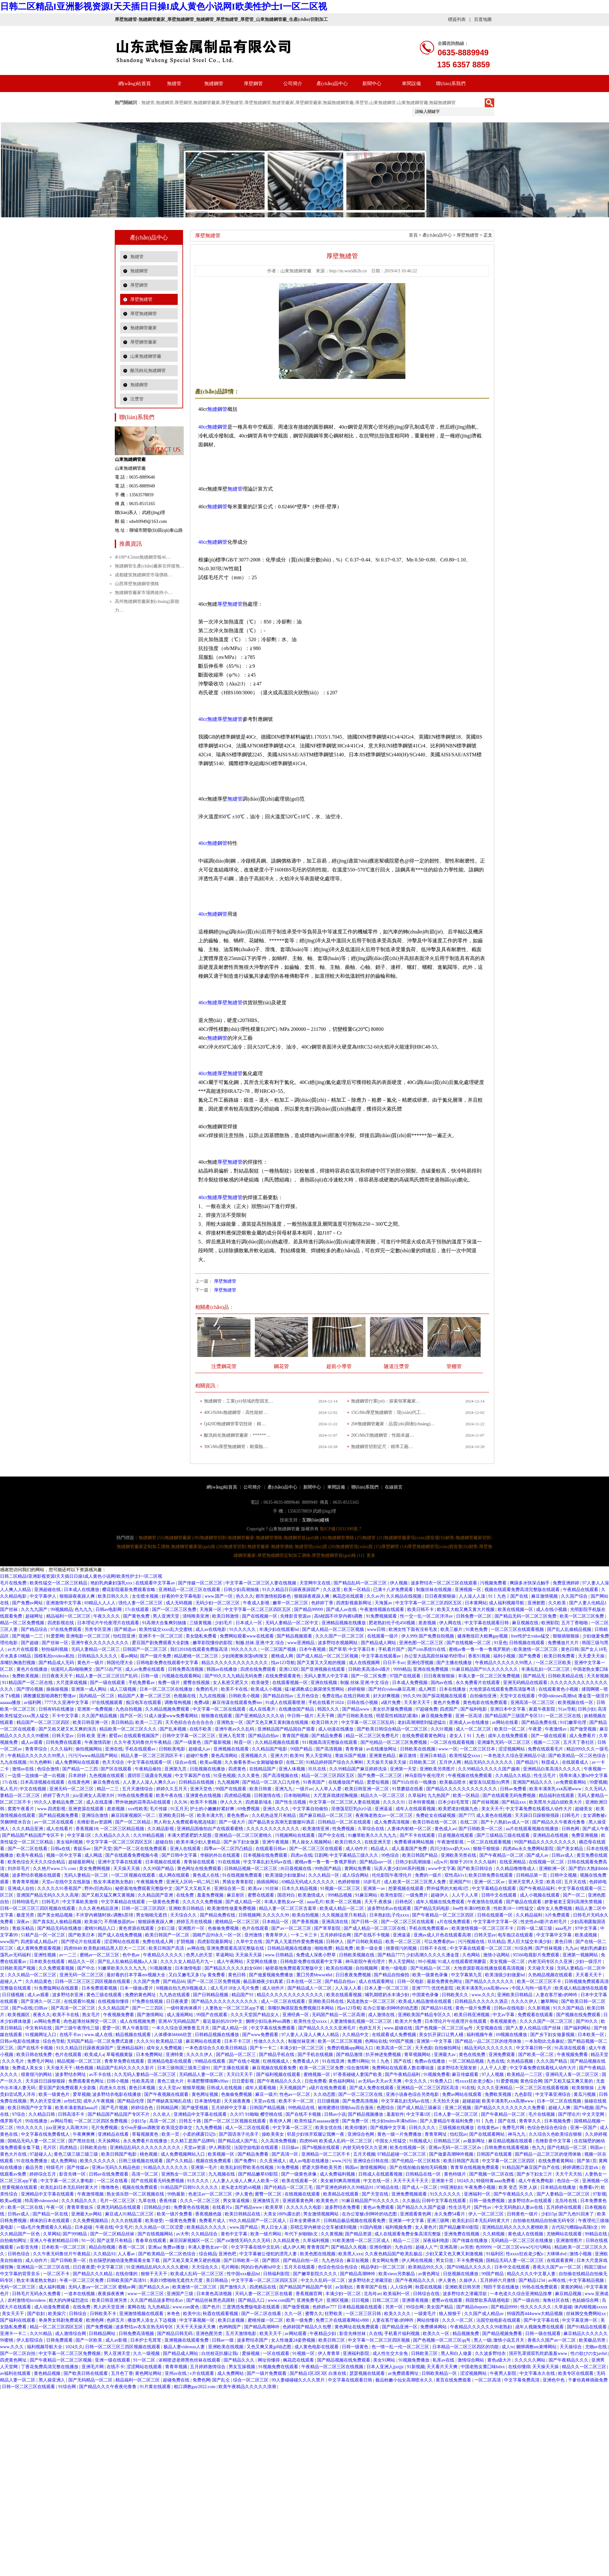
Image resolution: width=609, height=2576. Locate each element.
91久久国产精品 (569, 2008)
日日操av (290, 2147)
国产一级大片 (233, 1822)
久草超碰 (563, 2307)
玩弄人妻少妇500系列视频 (400, 1868)
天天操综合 (571, 2346)
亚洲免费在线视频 (462, 2234)
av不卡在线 (100, 2074)
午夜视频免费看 (119, 2014)
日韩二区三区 (386, 2300)
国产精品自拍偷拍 (392, 1974)
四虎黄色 (237, 1769)
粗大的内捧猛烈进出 (69, 2300)
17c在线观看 (137, 1609)
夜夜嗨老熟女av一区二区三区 (384, 1815)
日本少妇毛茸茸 (454, 1802)
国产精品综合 (35, 1629)
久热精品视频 (520, 2061)
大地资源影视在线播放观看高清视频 (489, 1968)
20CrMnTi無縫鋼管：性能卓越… (382, 1435)
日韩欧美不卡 (104, 2313)
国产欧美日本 (82, 1935)
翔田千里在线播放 (501, 2287)
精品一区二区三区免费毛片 (373, 1735)
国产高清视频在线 (281, 1775)
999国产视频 (402, 2041)
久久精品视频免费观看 (168, 1709)
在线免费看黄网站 (556, 2160)
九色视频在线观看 (107, 1775)
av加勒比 (344, 2287)
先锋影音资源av (296, 1616)
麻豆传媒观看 (466, 2074)
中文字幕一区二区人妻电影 (67, 2180)
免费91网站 (358, 2061)
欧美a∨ (255, 1888)
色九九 (538, 2147)
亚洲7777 (420, 1988)
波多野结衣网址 (71, 2074)
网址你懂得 (269, 2360)
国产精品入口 (252, 2300)
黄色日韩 (570, 1649)
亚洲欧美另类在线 (459, 1855)
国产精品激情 (350, 2054)
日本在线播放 (453, 1689)
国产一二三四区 (148, 2008)
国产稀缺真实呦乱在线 (170, 2101)
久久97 (236, 2114)
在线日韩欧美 (357, 1696)
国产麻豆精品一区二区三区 (326, 1815)
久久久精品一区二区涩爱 (160, 2227)
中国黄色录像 (426, 1994)
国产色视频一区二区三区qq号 (444, 2028)
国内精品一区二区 (97, 1696)
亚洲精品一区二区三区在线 (43, 2267)
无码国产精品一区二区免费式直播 (100, 2041)
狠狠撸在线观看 (217, 1715)
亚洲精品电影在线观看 (170, 2061)
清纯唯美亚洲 (196, 1616)
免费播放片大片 (564, 1642)
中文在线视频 (33, 1788)
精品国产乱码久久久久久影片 (125, 2067)
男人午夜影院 (136, 2028)
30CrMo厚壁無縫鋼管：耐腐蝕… (236, 1446)
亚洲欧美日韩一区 (176, 1815)
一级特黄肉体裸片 (184, 2008)
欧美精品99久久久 (426, 2267)
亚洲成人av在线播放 (469, 1722)
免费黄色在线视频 (192, 2207)
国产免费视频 (100, 2327)
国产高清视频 (329, 1749)
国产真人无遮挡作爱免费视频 (295, 1941)
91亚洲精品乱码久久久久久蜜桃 (158, 2267)
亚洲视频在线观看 (231, 1749)
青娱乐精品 (23, 1928)
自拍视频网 (367, 1968)
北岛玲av (372, 2293)
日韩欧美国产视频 (18, 1968)
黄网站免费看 (358, 1868)
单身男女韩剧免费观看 (61, 2320)
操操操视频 (58, 1689)
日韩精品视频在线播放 (290, 1948)
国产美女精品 (570, 1848)
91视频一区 (304, 2353)
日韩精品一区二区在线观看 (345, 1822)
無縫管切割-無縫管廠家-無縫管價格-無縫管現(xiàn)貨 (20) (280, 1546)
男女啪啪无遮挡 (152, 1915)
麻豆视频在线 (526, 1622)
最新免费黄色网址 (445, 1981)
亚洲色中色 (554, 2380)
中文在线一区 (377, 2180)
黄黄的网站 (572, 2287)
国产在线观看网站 (487, 2134)
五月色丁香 (122, 2373)
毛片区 (50, 2147)
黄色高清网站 (225, 1755)
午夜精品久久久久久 (163, 1955)
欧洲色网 (95, 2320)
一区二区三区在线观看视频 (518, 1629)
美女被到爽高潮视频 (340, 2180)
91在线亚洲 (334, 2061)
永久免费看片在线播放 (146, 2141)
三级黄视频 (201, 1622)
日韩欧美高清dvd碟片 (369, 1669)
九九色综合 (333, 2260)
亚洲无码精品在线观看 (526, 1682)
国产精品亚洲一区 (400, 2327)
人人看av (127, 2253)
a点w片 (441, 1862)
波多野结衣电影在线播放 (117, 2094)
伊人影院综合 (30, 2340)
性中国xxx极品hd (244, 2273)
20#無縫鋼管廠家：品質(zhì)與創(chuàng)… (393, 1423)
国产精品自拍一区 (301, 2260)
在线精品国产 (263, 1769)
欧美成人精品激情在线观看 (581, 1988)
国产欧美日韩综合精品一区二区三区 (393, 1729)
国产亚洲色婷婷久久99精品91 (345, 2187)
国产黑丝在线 (82, 2141)
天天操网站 (109, 2141)
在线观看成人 (576, 1762)
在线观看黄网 (561, 2260)
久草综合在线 (371, 1828)
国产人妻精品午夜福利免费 (447, 2121)
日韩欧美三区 (425, 2353)
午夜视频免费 (150, 1881)
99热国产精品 (328, 1868)
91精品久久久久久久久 (166, 2167)
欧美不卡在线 (235, 1689)
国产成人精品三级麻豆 (420, 2107)
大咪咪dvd (557, 2253)
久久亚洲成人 (273, 2160)
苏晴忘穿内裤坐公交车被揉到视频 (324, 2227)
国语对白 (286, 1895)
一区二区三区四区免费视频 (101, 2121)
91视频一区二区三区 (340, 1888)
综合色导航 (54, 2041)
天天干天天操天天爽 (196, 2327)
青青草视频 (176, 2366)
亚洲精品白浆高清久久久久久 (552, 1769)
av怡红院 (72, 2101)
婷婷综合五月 (43, 2174)
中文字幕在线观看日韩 (487, 1622)
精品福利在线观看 (557, 1795)
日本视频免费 (558, 2121)
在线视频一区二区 (547, 1862)
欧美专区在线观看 (576, 2373)
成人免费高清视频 (392, 1822)
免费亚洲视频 (585, 1835)
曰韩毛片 (571, 1815)
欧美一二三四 (149, 1722)
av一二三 (68, 1955)
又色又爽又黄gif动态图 (269, 2346)
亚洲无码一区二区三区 (72, 1788)
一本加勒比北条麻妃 (545, 2041)
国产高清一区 (285, 2154)
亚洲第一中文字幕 (434, 2041)
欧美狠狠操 (583, 2087)
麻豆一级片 (266, 2094)
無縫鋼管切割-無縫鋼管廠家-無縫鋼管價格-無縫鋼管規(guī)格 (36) (264, 1537)
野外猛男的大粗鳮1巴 (448, 1888)
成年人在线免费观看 (508, 1735)
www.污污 (341, 2160)
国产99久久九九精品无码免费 (234, 1676)
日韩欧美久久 (456, 1994)
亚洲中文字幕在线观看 (120, 1862)
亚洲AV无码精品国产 (179, 2021)
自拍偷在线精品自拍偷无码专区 (544, 2220)
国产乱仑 (221, 2380)
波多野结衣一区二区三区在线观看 (444, 1583)
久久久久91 (394, 1802)
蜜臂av (115, 1735)
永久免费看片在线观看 (478, 1682)
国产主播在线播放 (454, 1662)
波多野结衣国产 (253, 2340)
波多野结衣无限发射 (457, 2067)
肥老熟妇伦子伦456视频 (392, 1622)
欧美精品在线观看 (341, 2194)
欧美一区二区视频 (344, 1901)
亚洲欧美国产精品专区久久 (425, 2014)
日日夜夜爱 (177, 2001)
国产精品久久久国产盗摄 (422, 2207)
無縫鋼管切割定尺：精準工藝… (382, 1446)
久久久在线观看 (127, 2220)
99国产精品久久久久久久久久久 (545, 1842)
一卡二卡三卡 (304, 1935)
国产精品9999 (505, 2307)
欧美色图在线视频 (318, 2253)
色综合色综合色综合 (547, 2127)
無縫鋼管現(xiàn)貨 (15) (358, 1546)
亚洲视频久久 (254, 1755)
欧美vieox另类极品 (397, 2273)
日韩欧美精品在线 (566, 1676)
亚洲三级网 (438, 2220)
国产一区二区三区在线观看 (316, 1848)
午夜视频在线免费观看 (470, 1775)
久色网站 (471, 1955)
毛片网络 (230, 2267)
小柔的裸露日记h (199, 2134)
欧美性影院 (392, 1895)
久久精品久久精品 (513, 1775)
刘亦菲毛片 (19, 1868)
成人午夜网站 (230, 1961)
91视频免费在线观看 (278, 2366)
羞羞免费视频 (211, 1895)
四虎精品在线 (263, 2287)
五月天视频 (364, 2154)
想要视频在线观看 (406, 1888)
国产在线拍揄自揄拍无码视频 (419, 2167)
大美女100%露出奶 (282, 2214)
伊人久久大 (231, 1802)
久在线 (375, 2333)
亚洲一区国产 (584, 2127)
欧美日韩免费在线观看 (491, 1875)
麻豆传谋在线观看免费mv (237, 1702)
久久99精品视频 (149, 1835)
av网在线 (196, 1948)
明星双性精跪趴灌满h (397, 1715)
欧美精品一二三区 (525, 2074)
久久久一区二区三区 (200, 2200)
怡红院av (458, 2134)
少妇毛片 (224, 1622)
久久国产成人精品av (484, 2313)
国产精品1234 (532, 2280)
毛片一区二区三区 (118, 2200)
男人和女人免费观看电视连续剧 (185, 1822)
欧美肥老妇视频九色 (458, 1808)
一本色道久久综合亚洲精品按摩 (521, 2293)
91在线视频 (229, 1862)
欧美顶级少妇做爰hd (285, 1875)
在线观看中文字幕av (155, 1583)
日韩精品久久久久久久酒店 (482, 2001)
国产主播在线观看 (231, 2067)
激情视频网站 (374, 2167)
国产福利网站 (578, 2028)
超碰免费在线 (177, 2380)
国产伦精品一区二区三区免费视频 (394, 1742)
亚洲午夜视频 (276, 1842)
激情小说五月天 (509, 2340)
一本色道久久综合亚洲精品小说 (515, 1755)
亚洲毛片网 (93, 2366)
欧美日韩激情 (226, 1616)
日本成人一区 (249, 1622)
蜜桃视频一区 (317, 2074)
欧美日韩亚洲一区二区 (367, 1788)
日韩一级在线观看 (543, 2333)
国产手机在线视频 (316, 2054)
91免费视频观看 (382, 1616)
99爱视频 (598, 1782)
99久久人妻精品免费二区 (59, 1802)
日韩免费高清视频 (186, 1669)
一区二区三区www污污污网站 (522, 2247)
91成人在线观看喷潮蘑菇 (463, 1961)
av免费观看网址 (404, 2373)
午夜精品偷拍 (149, 1769)
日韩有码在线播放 (57, 1709)
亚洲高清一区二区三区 (533, 1702)
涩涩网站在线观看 (122, 1941)
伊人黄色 (244, 2194)
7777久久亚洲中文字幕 (67, 1702)
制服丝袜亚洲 (302, 2041)
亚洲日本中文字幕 (508, 1709)
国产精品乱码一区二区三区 (361, 1583)
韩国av (597, 2147)
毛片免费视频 (105, 2127)
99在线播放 (37, 2121)
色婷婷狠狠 (349, 1881)
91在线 (468, 2087)
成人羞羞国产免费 (409, 1848)
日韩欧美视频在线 (357, 1955)
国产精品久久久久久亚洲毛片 (327, 2028)
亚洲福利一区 (478, 2194)
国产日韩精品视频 (211, 1994)
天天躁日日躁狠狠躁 (45, 2081)
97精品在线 (388, 2187)
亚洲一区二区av (490, 1881)
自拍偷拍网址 (448, 2048)
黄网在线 (136, 2307)
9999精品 (402, 1669)
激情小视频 (581, 2253)
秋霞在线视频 (429, 2287)
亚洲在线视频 (324, 1682)
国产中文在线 (332, 1835)
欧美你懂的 (356, 2127)
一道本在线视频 (80, 2293)
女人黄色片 (426, 2227)
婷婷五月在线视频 (194, 1921)
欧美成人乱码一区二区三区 (346, 2141)
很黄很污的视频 (402, 1948)
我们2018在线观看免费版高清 (199, 1649)
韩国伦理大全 (120, 1662)
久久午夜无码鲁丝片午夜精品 (143, 1742)
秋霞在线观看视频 (221, 2313)
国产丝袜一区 (56, 1642)
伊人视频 (399, 1583)
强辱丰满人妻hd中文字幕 (583, 1775)
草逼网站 (224, 1955)
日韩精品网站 (103, 2333)
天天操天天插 (127, 1868)
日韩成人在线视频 (224, 2087)
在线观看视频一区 (290, 1682)
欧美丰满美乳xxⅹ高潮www (555, 1788)
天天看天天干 (589, 1974)
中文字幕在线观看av (381, 1656)
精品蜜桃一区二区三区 (196, 1656)
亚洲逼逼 (384, 1808)
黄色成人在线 (206, 1875)
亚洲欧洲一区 (553, 1868)
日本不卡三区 (238, 2041)
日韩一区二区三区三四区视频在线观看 (38, 1908)
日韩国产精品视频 (267, 2107)
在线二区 (295, 1762)
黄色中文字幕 (235, 2234)
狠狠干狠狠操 (487, 1848)
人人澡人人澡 (473, 1596)
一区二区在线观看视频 (453, 1742)
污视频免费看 (494, 1583)
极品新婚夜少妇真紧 (263, 1981)
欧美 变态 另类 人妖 (518, 2187)
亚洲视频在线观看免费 (187, 2340)
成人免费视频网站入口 (183, 2154)
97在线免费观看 (67, 1629)
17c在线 (10, 1782)
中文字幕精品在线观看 (494, 1888)
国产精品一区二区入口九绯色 (271, 1782)
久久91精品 (41, 2333)
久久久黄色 (249, 1775)
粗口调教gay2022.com (195, 2386)
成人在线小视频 (552, 1609)
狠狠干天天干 (155, 2273)
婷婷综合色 (142, 2107)
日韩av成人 (563, 1855)
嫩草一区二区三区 (291, 1603)
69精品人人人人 (100, 1603)
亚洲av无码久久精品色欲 (116, 2167)
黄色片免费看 (447, 1702)
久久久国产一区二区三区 (340, 1636)
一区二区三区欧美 (554, 1662)
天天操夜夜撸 (238, 2101)
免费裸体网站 (434, 2327)
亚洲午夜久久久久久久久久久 (100, 1642)
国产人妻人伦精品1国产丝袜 (534, 2028)
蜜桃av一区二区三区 (100, 1955)
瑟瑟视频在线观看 (367, 2373)
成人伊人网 (294, 2247)
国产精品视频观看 (295, 1636)
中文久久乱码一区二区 (323, 2280)
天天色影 (424, 2048)
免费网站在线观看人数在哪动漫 (403, 2067)
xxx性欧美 (138, 1808)
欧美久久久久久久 (98, 2160)
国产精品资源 (359, 2234)
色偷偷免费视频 (224, 1928)
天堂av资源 (195, 2147)
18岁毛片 (372, 1881)
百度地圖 (483, 19)
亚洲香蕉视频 (416, 2300)
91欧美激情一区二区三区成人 (361, 2240)
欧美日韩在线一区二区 (435, 1822)
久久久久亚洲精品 (495, 2087)
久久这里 (332, 1589)
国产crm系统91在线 (427, 1649)
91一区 (88, 2240)
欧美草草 (274, 2207)
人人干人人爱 (494, 2067)
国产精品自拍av (279, 1696)
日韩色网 (571, 1828)
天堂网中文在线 (315, 1583)
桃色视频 (85, 2067)
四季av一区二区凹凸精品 (229, 1848)
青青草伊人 (277, 1935)
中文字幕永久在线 (538, 2373)
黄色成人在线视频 (526, 2234)
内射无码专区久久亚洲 (551, 1961)
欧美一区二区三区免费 (582, 1616)
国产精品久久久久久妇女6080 (234, 1968)
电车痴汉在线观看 (516, 1935)
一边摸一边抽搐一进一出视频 (37, 1775)
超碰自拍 (164, 1842)
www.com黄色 (186, 2307)
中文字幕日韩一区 (534, 2048)
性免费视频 (344, 1828)
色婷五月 (116, 2320)
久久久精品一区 (324, 1875)
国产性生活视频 (291, 1802)
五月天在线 (575, 1881)
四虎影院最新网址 (215, 1941)
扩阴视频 (185, 1941)
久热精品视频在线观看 (551, 1974)
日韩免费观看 (60, 2340)
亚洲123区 (289, 1669)
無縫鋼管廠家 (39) (182, 1537)
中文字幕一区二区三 (293, 2127)
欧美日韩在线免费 (34, 2054)
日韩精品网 (168, 2107)
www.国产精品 (244, 2227)
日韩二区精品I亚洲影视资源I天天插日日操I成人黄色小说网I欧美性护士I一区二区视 (163, 6)
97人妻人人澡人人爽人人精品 (310, 2034)
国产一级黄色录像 (299, 2174)
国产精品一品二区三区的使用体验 (489, 2041)
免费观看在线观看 (536, 2014)
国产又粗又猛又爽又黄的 (569, 2081)
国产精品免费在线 (539, 1722)
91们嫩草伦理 (573, 1722)
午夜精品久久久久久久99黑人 (504, 1662)
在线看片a (222, 2207)
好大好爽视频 (387, 1696)
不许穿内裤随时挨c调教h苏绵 (105, 1915)
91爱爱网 (55, 1636)
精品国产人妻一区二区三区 (145, 1696)
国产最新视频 (218, 1742)
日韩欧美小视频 (245, 1696)
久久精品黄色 (39, 1981)
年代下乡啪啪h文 (302, 2234)
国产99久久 (587, 2021)
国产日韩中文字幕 (180, 1855)
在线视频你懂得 (114, 2001)
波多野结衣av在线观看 (389, 1908)
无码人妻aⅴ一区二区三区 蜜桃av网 (102, 2287)
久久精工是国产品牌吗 (193, 2141)
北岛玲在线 (566, 2200)
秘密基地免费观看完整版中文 (144, 1888)
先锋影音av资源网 (95, 1822)
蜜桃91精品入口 (100, 1928)
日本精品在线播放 (558, 2187)
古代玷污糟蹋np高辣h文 (575, 2227)
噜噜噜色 (110, 2187)
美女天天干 (492, 1808)
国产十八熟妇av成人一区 (505, 1822)
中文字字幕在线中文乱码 (256, 2247)
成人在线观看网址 (377, 1981)
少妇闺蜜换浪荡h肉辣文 (245, 1656)
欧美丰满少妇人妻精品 (199, 1842)
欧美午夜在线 (170, 1795)
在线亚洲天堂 (378, 1842)
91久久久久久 (243, 1629)
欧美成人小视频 (267, 1689)
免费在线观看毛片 (546, 1749)
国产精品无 (534, 1676)
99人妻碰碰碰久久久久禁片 (299, 2380)
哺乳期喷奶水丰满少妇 (387, 1994)
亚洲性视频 (45, 1955)
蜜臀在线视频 (197, 1682)
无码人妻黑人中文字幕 (326, 1676)
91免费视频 (288, 2167)
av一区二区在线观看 (54, 1822)
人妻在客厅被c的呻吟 (557, 1994)
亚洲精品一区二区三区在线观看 (190, 1589)
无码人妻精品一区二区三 (96, 1649)
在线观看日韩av (271, 1848)
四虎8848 (73, 1948)
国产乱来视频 (174, 1729)
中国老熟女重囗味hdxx (483, 2366)
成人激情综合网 (71, 2333)
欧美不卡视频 (204, 1802)
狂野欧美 (334, 2313)
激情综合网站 (471, 2360)
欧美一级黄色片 (55, 2094)
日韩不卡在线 (434, 1948)
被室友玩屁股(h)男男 (490, 1782)
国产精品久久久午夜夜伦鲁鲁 (108, 2386)
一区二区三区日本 (478, 1749)
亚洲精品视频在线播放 (344, 1622)
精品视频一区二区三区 (79, 2061)
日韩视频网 (249, 1915)
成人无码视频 (180, 1603)
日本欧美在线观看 (47, 1961)
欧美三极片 (452, 1629)
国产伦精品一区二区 (431, 1968)
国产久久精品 (180, 2160)
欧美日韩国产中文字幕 (30, 2107)
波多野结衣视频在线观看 (37, 1875)
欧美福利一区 (397, 2293)
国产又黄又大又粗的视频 (322, 1662)
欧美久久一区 (437, 2333)
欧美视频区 (19, 2014)
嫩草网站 (550, 2001)
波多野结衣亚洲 (68, 1994)
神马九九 (517, 2134)
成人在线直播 (100, 1802)
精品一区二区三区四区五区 (328, 1775)
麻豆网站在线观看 (204, 2041)
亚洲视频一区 (469, 1589)
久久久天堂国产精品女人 (255, 2014)
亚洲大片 (279, 1755)
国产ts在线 (22, 2008)
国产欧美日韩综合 (475, 1868)
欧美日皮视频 (232, 2320)
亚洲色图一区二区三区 (422, 1642)
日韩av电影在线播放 (20, 2041)
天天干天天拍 (569, 2174)
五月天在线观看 (300, 2267)
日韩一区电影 (411, 1981)
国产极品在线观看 (524, 1901)
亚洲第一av (374, 1888)
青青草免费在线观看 (124, 2061)
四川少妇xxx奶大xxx (450, 1848)
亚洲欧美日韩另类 (463, 2287)
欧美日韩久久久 (114, 1596)
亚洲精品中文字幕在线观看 (201, 2114)
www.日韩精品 (279, 1955)
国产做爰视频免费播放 (271, 1974)
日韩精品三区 (447, 2141)
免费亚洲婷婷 (567, 1583)
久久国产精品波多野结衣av (157, 2300)
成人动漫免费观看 (52, 2307)
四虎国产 (449, 1709)
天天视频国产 (293, 2087)
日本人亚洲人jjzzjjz (385, 2366)
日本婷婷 (77, 1775)
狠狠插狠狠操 (567, 1636)
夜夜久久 (42, 2014)
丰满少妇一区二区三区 (302, 2048)
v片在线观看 (202, 2373)
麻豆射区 (236, 1895)
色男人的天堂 (200, 1955)
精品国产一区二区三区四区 (43, 1722)
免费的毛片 (207, 1689)
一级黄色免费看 (164, 1901)
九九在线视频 (213, 1696)
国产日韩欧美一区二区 (481, 1828)
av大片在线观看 (24, 1649)
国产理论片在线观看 (81, 1941)
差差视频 (427, 1622)
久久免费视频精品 (91, 2220)
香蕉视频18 (87, 1828)
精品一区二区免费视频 (23, 1622)
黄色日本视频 (143, 2087)
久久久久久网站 (530, 2360)
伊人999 (409, 1636)
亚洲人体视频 (292, 1769)
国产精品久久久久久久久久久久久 (225, 2001)
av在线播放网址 (382, 1749)
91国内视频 (371, 2227)
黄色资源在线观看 (137, 1928)
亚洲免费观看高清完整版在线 (235, 1948)
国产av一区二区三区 (291, 1928)
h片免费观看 (558, 1915)
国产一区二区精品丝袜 (113, 2234)
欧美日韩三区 (332, 2340)
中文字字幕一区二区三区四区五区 (429, 1603)
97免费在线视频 (148, 2001)
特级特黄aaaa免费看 (496, 2180)
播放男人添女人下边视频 (152, 2320)
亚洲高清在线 (335, 1921)
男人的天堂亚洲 (46, 2101)
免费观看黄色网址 (86, 2081)
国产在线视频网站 (156, 2234)
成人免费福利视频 (338, 2174)
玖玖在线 (317, 1769)
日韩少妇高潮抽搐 (242, 1589)
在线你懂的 (127, 2273)
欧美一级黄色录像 (430, 1974)
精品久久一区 (82, 1961)
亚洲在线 (114, 1749)
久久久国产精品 (552, 2061)
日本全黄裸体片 (305, 2220)
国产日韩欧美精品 (365, 1941)
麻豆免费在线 (107, 1782)
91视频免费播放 (414, 2360)
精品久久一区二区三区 (383, 1795)
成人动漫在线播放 (336, 1729)
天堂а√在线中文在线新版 (66, 1881)
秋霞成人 (550, 1762)
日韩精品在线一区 (423, 2174)
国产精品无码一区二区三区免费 (526, 1616)
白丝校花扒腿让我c (220, 2353)
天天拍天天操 (446, 2101)
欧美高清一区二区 (394, 2048)
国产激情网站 (151, 2014)
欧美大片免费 (409, 2021)
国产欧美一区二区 (536, 2054)
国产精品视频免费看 (59, 1815)
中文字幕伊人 (44, 1596)
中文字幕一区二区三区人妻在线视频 (261, 1583)
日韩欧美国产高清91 (127, 2280)
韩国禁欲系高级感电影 (488, 2300)
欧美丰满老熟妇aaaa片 (77, 2107)
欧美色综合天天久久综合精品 (37, 1862)
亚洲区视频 (338, 2300)
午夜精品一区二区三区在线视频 (333, 2366)
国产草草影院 (328, 1928)
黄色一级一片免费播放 (400, 2134)
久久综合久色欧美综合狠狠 (556, 2134)
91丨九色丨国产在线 (508, 1596)
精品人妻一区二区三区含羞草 (288, 1908)
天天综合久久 (184, 1915)
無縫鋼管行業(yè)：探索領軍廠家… (385, 1401)
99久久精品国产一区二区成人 (258, 2220)
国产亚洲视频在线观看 (323, 1669)
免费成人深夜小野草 (316, 1955)
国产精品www (356, 1709)
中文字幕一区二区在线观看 (220, 1709)
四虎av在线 (301, 1855)
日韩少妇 (586, 1709)
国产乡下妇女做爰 (242, 1842)
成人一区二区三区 (474, 1729)
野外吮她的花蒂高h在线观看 (143, 1802)
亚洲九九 (284, 1788)
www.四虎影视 (51, 1808)
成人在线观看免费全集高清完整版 (408, 2234)
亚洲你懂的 (381, 2247)
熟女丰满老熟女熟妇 (113, 1881)
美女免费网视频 (95, 1868)
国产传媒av (78, 2167)
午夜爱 (535, 1729)
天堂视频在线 (490, 2028)
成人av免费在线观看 (145, 1669)
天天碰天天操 (541, 1968)
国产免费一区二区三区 (380, 1775)
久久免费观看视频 (57, 1968)
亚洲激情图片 (570, 2240)
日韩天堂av (63, 1735)
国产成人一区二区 (420, 2187)
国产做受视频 (584, 1729)
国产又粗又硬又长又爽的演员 (68, 1729)
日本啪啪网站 (297, 1795)
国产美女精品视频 (55, 1915)
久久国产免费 (147, 1981)
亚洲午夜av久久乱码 (235, 1729)
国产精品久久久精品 (93, 2273)
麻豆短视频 (358, 2260)
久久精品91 (104, 2253)
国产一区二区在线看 (28, 1848)
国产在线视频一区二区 (469, 1642)
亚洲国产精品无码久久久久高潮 (48, 1895)
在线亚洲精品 (513, 1862)
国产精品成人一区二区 (310, 1988)
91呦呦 (251, 2114)
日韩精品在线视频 (197, 1782)
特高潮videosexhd (42, 2200)
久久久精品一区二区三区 (33, 1974)
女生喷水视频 (146, 1596)
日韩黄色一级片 (523, 2214)
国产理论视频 (30, 1689)
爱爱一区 (111, 2028)
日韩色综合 (19, 2253)
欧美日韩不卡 (421, 1609)
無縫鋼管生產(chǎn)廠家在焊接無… (149, 566)
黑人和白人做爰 (457, 2353)
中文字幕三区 (111, 2267)
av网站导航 (61, 2121)
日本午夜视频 (313, 1649)
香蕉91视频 (479, 1656)
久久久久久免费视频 (203, 1901)
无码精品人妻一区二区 (202, 2074)
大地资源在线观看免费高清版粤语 (503, 1689)
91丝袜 (272, 1888)
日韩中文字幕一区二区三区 (189, 1735)
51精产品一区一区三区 (43, 1935)
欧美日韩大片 (325, 1722)
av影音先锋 (28, 2247)
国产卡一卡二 (264, 2048)
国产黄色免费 (137, 1616)
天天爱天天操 (592, 1656)
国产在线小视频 (245, 2061)
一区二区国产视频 (279, 1649)
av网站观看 (296, 2333)
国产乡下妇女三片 (535, 2174)
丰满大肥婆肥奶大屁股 (190, 1835)
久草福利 (417, 1795)
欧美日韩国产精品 (420, 1855)
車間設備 (411, 83)
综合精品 (208, 2253)
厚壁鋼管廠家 (143, 342)
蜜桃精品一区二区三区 (238, 1921)
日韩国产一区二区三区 (145, 1649)
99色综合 (390, 1855)
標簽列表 (457, 19)
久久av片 (375, 1596)
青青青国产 (318, 2247)
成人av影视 (116, 2340)
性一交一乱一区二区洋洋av (427, 1616)
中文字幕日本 (362, 1649)
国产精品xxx (514, 1802)
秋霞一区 (243, 1742)
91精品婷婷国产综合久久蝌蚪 (335, 1762)
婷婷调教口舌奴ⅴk (581, 2167)
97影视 (599, 2194)
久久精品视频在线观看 (277, 1742)
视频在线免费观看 (214, 2160)
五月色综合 (308, 1696)
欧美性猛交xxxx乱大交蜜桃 (166, 1629)
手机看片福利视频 (402, 2333)
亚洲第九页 (176, 1769)
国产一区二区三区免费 (175, 1609)
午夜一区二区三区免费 (82, 2280)
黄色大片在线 (14, 2154)
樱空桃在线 (272, 2114)
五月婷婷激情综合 (208, 2366)
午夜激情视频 (91, 2194)
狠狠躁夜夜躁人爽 (77, 1596)
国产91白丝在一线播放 (415, 1782)
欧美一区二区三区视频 (340, 2041)
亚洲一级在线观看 (113, 2360)
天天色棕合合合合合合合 (190, 1722)
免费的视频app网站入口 (350, 2048)
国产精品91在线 (437, 2008)
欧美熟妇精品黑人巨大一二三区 (115, 1948)
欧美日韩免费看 (560, 1656)
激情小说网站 (497, 1955)
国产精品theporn (472, 2307)
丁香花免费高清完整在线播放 (50, 2366)
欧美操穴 (93, 1921)
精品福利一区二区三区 (69, 1616)
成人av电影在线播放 (309, 2160)
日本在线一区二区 (304, 1981)
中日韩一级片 (301, 1715)
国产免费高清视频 (360, 2101)
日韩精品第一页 (532, 1875)
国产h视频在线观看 (321, 2147)
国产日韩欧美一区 (69, 2260)
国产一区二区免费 (369, 1676)
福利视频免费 (399, 2227)
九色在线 (495, 2061)
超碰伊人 (440, 1895)
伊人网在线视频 (418, 2260)
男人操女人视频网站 (312, 1842)
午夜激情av (556, 1729)
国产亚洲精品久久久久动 (260, 1715)
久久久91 (145, 2041)
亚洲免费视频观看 (409, 2194)
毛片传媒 (159, 1808)
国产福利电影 (474, 1709)
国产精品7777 (391, 1955)
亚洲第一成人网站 (89, 1689)
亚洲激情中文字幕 (64, 1603)
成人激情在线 (382, 2014)
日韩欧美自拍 (94, 2147)
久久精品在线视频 (404, 1596)
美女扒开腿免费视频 (393, 1709)
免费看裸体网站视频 (414, 1842)
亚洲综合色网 (361, 2134)
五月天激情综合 (138, 1788)
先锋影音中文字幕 (553, 2141)
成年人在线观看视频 (416, 1808)
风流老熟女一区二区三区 (372, 2001)
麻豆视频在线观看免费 (275, 2067)
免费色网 (201, 2380)
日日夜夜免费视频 (353, 1974)
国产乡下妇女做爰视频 (553, 2034)
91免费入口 (441, 2081)
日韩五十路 (190, 2121)
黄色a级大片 (500, 2360)
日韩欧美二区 (423, 1762)
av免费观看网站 (571, 1782)
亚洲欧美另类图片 (438, 1769)
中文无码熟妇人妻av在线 (519, 2207)
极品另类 (34, 2167)
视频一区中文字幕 (64, 1855)
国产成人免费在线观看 (372, 2087)
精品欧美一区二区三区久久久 (128, 1729)
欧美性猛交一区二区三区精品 (59, 1583)
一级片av (304, 1788)
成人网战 (93, 1855)
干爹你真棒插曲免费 (588, 2380)
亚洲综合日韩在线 (371, 2160)
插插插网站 (268, 1881)
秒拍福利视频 (55, 1649)
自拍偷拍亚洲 (484, 1696)
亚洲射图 (536, 1603)
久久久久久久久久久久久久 (273, 1828)
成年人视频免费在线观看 (540, 2327)
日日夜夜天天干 (58, 1676)
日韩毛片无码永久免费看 (37, 2293)
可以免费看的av (440, 1941)
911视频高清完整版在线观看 (330, 1742)
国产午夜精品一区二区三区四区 (443, 1915)
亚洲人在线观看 (186, 1848)
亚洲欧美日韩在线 (326, 2001)
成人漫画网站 (180, 2014)
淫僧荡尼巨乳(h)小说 (352, 1808)
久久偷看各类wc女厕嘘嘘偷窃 (254, 1762)
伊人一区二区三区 (486, 2214)
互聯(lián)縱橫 (315, 1520)
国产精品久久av (154, 2287)
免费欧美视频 (26, 1676)
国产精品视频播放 (366, 2114)
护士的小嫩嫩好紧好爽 (213, 1808)
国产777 (466, 1815)
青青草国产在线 (372, 2287)
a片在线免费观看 (454, 1921)
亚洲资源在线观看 (86, 1808)
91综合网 (524, 1948)
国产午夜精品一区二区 (502, 1855)
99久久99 (412, 1696)
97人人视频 (493, 2074)
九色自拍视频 (129, 1709)
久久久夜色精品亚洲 (99, 1908)
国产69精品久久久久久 (469, 2267)
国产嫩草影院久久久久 (315, 2273)
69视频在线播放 (512, 2034)
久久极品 (411, 2200)
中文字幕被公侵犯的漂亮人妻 (268, 2253)
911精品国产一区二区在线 (28, 1682)
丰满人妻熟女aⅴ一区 (284, 1901)
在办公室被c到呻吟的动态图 (391, 2008)
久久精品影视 (161, 1828)
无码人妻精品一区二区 (86, 1875)
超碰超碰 (471, 2101)
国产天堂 (103, 1848)
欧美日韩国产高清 (167, 1948)
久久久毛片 (13, 2061)
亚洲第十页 (443, 2180)
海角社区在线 (556, 2300)
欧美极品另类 (593, 2340)
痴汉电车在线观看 (144, 1702)
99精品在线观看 (210, 2061)
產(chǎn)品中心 (332, 83)
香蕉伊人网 (280, 2121)
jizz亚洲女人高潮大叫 (94, 1795)
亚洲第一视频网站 (581, 1955)
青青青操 (354, 1749)
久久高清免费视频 (279, 2141)
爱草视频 (81, 2094)
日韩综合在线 (427, 2293)
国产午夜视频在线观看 (167, 2094)
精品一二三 (108, 1788)
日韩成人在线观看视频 (381, 2174)
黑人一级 (482, 2340)
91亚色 (500, 1642)
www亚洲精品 (301, 1642)
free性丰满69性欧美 (472, 1908)
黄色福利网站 (342, 2081)
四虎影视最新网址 (354, 1603)
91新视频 (416, 2366)
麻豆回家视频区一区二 (134, 1815)
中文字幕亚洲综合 (553, 2094)
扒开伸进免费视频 (384, 2054)
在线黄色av (488, 2127)
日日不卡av (394, 1662)
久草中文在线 (250, 1941)
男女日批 (445, 2260)
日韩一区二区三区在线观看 (29, 2386)
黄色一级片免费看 (473, 2008)
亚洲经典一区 (296, 2014)
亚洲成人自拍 (21, 1888)
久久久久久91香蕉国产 (60, 1888)
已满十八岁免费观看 (393, 1589)
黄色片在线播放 (32, 1669)
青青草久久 (530, 2121)
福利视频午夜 (480, 2034)
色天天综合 (114, 1762)
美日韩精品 (122, 1722)
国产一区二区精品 (133, 1822)
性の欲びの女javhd (589, 2353)
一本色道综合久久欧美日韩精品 (216, 2048)
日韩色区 (404, 1901)
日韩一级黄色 (356, 2346)
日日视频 (360, 2300)
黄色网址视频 (205, 2094)
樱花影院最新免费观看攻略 (129, 1589)
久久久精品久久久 (79, 2200)
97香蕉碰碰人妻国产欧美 (358, 2074)
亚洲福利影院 (357, 2353)
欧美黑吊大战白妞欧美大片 (556, 1802)
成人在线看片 (263, 1709)
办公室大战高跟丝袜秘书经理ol (435, 1656)
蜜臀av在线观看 (448, 2300)
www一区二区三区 (146, 2293)
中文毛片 (124, 2227)
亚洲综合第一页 (230, 1888)
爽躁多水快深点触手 (530, 1583)
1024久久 (465, 2180)
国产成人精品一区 (243, 1901)
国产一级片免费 (156, 1656)
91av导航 (567, 1709)
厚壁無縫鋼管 (143, 313)
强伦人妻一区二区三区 (141, 1603)
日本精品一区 (276, 1921)
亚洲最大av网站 (87, 2214)
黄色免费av (238, 1815)
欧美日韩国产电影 (119, 2154)
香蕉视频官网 (309, 2293)
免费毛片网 (514, 2127)
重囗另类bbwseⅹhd (314, 1974)
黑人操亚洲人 (52, 2380)
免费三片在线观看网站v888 (343, 2320)
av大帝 (182, 2234)
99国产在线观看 (231, 1788)
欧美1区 (554, 1881)
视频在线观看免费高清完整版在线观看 (522, 1589)
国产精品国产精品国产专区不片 (119, 2114)
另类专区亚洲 (98, 1629)
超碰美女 (584, 1808)
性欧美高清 (143, 2081)
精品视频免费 (466, 2333)
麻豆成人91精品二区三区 (130, 2214)
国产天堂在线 (376, 2194)
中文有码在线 (39, 2028)
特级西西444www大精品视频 (535, 2313)
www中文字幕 (441, 1868)
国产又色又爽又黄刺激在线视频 (278, 1722)
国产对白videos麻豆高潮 (392, 1689)
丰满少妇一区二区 (343, 2293)
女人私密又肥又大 (231, 1682)
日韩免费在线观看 (64, 1742)
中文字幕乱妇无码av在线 (268, 1862)
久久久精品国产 (114, 2008)
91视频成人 (420, 2141)
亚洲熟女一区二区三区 (184, 2174)
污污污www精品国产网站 (93, 1755)
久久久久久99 (276, 1915)
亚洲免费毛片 (310, 2300)
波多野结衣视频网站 (338, 1642)
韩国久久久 (329, 1709)
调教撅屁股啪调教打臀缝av (50, 1696)
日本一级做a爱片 (137, 1988)
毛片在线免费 (14, 1583)
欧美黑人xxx (350, 2253)
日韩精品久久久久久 (98, 1656)
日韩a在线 (61, 1848)
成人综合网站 (356, 1875)
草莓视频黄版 (120, 2054)
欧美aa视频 (211, 1762)
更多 (370, 1555)
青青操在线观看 (200, 1862)
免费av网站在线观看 (462, 2094)
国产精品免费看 (327, 1735)
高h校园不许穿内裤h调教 (339, 1616)
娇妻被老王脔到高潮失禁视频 (573, 1901)
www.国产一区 (219, 1596)
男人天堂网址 (319, 1755)
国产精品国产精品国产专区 (306, 2287)
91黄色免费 (477, 1629)
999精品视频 (340, 1895)
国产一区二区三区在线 (361, 2094)
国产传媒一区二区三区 (201, 1583)
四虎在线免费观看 (258, 1669)
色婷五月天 (370, 2028)
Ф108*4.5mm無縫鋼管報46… (142, 557)
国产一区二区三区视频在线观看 (235, 2121)
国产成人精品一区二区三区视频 (333, 1629)
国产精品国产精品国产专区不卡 (33, 1835)
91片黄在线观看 (156, 2386)
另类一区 (394, 2307)
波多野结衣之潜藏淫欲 (371, 2280)
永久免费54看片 (450, 2214)
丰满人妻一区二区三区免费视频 (489, 1676)
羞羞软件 (395, 2114)
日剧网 (321, 1855)
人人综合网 (402, 2287)
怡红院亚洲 (125, 1636)
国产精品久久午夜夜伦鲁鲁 (559, 1822)
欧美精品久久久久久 (207, 2227)
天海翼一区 (211, 1609)
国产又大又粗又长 (193, 1888)
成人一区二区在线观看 (283, 2001)
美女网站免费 (386, 2260)
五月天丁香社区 (579, 1742)
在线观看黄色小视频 (559, 1689)
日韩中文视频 (564, 1875)
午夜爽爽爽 (84, 2134)
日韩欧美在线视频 (418, 1749)
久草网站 (52, 2234)
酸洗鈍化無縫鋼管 (148, 370)
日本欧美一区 (592, 2034)
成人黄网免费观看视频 (39, 1948)
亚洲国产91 (460, 1881)
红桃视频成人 (277, 2061)
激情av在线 (23, 1769)
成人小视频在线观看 (540, 1895)
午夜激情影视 (451, 1842)
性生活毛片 (545, 1775)
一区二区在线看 (113, 2180)
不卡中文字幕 (66, 1715)
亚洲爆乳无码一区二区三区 (504, 1742)
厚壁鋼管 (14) (394, 1546)
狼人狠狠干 (450, 2313)
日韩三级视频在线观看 (141, 2160)
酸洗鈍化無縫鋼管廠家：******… (237, 1435)
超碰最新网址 (82, 1862)
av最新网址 (474, 2141)
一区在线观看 (277, 2353)
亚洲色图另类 (210, 2333)
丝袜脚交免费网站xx (586, 2313)
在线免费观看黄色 (283, 1676)
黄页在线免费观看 (454, 2380)
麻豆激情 (408, 1755)
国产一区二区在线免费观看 (141, 1848)
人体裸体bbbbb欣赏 (173, 2034)
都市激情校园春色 (273, 1596)
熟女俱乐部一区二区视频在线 (136, 2194)
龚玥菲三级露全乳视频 (150, 1775)
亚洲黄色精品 (383, 1755)
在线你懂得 (519, 2366)
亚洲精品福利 (131, 2048)
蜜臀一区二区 (269, 2194)
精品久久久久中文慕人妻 (532, 2273)
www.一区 (448, 1749)
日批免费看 (315, 2081)
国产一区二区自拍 (18, 2353)
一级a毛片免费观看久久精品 (44, 2227)
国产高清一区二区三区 (73, 2008)
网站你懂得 (428, 2320)
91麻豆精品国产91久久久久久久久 (485, 1669)
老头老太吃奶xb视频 (241, 2187)
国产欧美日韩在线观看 (86, 2373)
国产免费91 (246, 2160)
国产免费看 (530, 1656)
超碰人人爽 (560, 2107)
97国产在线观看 (406, 1676)
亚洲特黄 (175, 2054)
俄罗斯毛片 (11, 2121)
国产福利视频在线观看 (279, 2074)
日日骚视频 (13, 1994)
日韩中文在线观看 (499, 1895)
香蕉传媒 (168, 2200)
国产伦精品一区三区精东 (416, 2160)
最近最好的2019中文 (223, 2021)
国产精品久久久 (240, 2360)
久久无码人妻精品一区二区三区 (145, 2074)
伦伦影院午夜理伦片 (392, 1875)
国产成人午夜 (595, 1828)
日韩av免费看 (513, 1788)
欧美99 (296, 1755)
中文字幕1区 (80, 1835)
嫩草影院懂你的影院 (213, 1642)
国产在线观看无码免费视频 (510, 1795)
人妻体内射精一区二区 (410, 1828)
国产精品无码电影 (432, 1908)
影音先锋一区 (73, 2174)
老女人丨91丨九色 (467, 1735)
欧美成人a (94, 2054)
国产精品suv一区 (376, 1862)
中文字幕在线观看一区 (150, 1762)
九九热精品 (159, 2307)
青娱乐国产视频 (351, 1755)
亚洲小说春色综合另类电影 (413, 2094)
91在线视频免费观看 (242, 1875)
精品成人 (380, 1848)
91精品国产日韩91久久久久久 (190, 2187)
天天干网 (326, 1715)
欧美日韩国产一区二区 (168, 1935)
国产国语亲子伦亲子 (239, 2134)
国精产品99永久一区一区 (218, 1935)
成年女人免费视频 (555, 1908)
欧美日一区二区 (510, 1729)
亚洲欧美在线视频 (226, 2346)
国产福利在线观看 (18, 2320)
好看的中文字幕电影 (182, 1596)
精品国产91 (243, 1994)
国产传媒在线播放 (470, 2240)
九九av (571, 1948)
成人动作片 (357, 1848)
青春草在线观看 (151, 2240)
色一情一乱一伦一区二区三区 (401, 2346)
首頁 (413, 235)
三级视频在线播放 (457, 2127)
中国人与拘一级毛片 (532, 1988)
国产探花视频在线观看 (445, 1696)
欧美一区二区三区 (403, 1941)
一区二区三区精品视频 (122, 1828)
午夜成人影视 (257, 1603)
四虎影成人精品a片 (40, 1941)
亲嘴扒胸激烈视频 (18, 1662)
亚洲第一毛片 (204, 2167)
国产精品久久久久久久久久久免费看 (510, 2107)
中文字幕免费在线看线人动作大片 (539, 1808)
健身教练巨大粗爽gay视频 (483, 1636)
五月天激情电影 (241, 2333)
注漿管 (137, 399)
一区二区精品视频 (466, 2061)
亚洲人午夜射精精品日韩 (55, 2240)
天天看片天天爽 (443, 2366)
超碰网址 (34, 1616)
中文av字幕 (504, 2014)
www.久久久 (483, 1994)
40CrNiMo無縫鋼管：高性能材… (236, 1412)
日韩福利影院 (277, 2273)
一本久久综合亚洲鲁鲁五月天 (181, 2028)
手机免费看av (142, 1682)
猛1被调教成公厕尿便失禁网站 (315, 1689)
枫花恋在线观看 (349, 1596)
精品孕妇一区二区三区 (383, 2267)
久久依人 (162, 2114)
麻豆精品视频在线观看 (511, 2141)
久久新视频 (539, 2008)
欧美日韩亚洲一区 (91, 1722)
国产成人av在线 (342, 1609)
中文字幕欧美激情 (80, 1901)
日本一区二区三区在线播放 (166, 1689)
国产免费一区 (356, 2121)
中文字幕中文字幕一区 (496, 1921)
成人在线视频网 (365, 1662)
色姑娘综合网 (586, 2300)
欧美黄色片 (328, 2200)
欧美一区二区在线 (26, 2207)
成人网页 (427, 1689)
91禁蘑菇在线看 (408, 1788)
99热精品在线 (302, 2107)
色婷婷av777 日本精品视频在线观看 (347, 2307)
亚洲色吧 (227, 2253)
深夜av (23, 1921)
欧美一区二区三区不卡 (540, 1981)
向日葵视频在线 (296, 1868)
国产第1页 (587, 2160)
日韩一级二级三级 (535, 1928)
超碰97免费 (197, 1755)
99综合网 (415, 2307)
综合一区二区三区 (251, 2380)
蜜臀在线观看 (261, 1895)
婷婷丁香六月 (57, 1795)
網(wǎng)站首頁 (134, 83)
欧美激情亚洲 (316, 1828)
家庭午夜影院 (543, 1709)
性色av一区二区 (295, 2094)
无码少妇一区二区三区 (218, 1603)
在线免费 (185, 1895)
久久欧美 (557, 1603)
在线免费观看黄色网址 (424, 1735)
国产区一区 (131, 1715)
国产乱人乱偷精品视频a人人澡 (128, 1961)
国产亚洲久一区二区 (41, 2001)
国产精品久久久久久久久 (490, 1981)
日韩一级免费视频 (487, 2200)
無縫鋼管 (213, 83)
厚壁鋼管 (253, 83)
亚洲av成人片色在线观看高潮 (443, 1935)
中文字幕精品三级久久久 (354, 1855)
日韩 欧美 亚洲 (92, 1735)
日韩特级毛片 (26, 1901)
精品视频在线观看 (133, 2034)
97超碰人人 (41, 2154)
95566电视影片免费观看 (537, 1955)
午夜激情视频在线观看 (382, 1609)
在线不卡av (71, 2034)
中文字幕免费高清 (522, 2380)
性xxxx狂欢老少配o (474, 2081)
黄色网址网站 (149, 2373)
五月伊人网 (450, 1762)
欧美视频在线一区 (576, 1702)
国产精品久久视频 (349, 2247)
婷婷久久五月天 (172, 1788)
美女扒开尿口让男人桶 (441, 2034)
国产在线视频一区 (260, 1616)
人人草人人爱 (329, 1788)
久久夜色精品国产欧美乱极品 (394, 2253)
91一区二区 (145, 2360)
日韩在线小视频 (363, 1702)
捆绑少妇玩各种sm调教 (269, 2021)
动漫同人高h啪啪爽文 (72, 1669)
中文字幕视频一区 (197, 2320)
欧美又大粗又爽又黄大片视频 (466, 1609)
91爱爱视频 (507, 2081)
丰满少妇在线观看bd (279, 1629)
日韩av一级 (223, 2340)
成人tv (507, 2346)
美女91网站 (385, 2360)
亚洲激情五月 (266, 2200)
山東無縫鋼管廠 (145, 356)
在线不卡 (115, 2366)
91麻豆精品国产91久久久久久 (370, 2200)
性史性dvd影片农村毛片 (544, 1921)
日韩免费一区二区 (474, 1616)
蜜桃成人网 (282, 1656)
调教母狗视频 (178, 1702)
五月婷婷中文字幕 (229, 2107)
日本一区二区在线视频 (559, 2101)
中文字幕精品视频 (587, 2280)
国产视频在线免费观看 (579, 2014)
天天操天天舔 (249, 1955)
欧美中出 (192, 2313)
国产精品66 (174, 1981)
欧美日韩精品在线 (243, 2214)
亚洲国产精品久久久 (533, 1782)
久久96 (181, 1802)
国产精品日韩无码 (175, 2333)
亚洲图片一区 (192, 1928)
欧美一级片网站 (266, 2234)
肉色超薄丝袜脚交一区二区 (91, 2021)
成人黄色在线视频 (494, 1815)
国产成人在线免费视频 (120, 1935)
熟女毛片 (91, 2014)
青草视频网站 (418, 2054)
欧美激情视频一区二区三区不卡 (483, 1928)
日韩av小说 (335, 2114)
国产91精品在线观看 (587, 2327)
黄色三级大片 (171, 2081)
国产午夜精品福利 (537, 1888)
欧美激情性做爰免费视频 (232, 1908)
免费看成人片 (306, 2061)
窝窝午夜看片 (21, 1808)
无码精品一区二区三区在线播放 (522, 2240)
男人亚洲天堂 (167, 1616)
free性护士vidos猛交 (531, 1636)
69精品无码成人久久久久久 (308, 1881)
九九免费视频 (209, 2127)
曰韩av (41, 2008)
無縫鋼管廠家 (143, 327)
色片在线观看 (256, 1928)
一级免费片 (417, 1895)
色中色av (131, 1955)
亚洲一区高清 (469, 1715)
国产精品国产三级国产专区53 (514, 1715)
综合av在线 (186, 1762)
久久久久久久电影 (304, 2207)
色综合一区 (568, 2180)
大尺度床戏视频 (72, 1682)
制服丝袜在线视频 (434, 1589)
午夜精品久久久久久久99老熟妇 (481, 2327)
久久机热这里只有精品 (274, 1815)
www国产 (9, 1941)
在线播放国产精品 (297, 1709)
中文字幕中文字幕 (554, 1935)
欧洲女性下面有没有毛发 (414, 1629)
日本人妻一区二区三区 (387, 1988)
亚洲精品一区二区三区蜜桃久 (243, 1835)
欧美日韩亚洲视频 (472, 2014)
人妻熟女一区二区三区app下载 (235, 2008)
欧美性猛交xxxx (465, 1755)
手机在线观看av (141, 1749)
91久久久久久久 (446, 2194)
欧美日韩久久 (349, 1842)
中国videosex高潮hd (557, 1696)
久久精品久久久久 (113, 1835)
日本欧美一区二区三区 (64, 2247)
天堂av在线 (265, 2101)
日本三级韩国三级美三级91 (184, 2067)
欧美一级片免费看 (175, 2214)
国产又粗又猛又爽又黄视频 (109, 1895)
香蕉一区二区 (132, 2247)
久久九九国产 (35, 1609)
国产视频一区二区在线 (492, 2174)
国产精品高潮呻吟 (358, 2273)
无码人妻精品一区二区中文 (292, 1622)
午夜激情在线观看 (485, 1901)
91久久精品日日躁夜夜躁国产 (291, 1589)
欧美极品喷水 (453, 1782)
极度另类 (25, 1915)
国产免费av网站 (28, 1603)
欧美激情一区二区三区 (536, 1649)
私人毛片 (9, 1788)
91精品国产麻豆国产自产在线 (531, 2167)
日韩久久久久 (423, 2127)
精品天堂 (599, 2054)
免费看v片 (589, 2187)
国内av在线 (442, 1682)
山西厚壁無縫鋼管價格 (137, 583)
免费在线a (331, 1696)
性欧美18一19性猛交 (514, 1908)
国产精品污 (527, 1762)
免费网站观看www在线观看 (247, 1636)
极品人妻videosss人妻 (184, 2346)
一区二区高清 (488, 2380)
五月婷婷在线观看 (564, 2207)
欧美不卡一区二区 (297, 2101)
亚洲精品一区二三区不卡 (326, 2154)
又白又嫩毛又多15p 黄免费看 (197, 1974)
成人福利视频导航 (507, 1603)
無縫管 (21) (373, 1537)
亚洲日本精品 (433, 1755)
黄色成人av (445, 1828)
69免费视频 (249, 1808)
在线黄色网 (79, 1782)
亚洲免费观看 (502, 2054)
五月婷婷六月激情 (498, 2280)
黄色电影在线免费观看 (485, 1702)
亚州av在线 (176, 2373)
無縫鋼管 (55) (151, 1537)
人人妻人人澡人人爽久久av (150, 1782)
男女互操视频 (242, 2366)
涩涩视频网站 (512, 1749)
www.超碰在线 (398, 2028)
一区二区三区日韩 (364, 2313)
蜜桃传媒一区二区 (266, 2320)
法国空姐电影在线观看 (257, 2147)
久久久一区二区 (458, 2320)
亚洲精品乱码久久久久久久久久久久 (146, 2147)
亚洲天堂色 (201, 1788)
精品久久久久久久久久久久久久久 (235, 1662)
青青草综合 (36, 1749)
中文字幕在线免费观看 (273, 2028)
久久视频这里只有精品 (344, 1915)
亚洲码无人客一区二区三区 (572, 2074)
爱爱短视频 (378, 1782)
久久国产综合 (575, 1596)
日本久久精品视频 (300, 1888)
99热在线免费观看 (136, 1795)
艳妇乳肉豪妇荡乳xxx (112, 1583)
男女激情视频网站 (321, 2214)
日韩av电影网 (109, 1609)
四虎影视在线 (61, 1622)
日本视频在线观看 (163, 1862)
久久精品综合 (205, 2234)
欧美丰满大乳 (211, 1815)
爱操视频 (251, 2353)
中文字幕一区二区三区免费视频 (70, 2353)
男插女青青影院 (238, 1881)
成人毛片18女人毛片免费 (235, 1988)
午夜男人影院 (504, 2373)
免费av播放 (174, 2247)
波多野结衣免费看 (343, 2207)
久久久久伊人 (525, 2001)
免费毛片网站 (41, 2061)
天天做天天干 (60, 2067)
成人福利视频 (52, 2287)
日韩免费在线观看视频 (507, 2147)
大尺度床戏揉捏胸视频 (336, 1795)
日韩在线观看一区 (495, 1915)
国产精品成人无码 (57, 1662)
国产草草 (338, 1649)
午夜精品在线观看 (581, 1589)
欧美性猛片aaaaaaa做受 (317, 2121)
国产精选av (125, 1629)
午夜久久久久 (107, 1616)
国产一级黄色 (188, 1742)
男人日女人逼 (275, 2227)
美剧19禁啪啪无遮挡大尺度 (177, 2280)
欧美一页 (171, 2134)
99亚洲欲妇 (451, 2187)
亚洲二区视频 (458, 2107)
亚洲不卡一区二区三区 (161, 1636)
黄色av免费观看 (379, 2207)
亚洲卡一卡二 (14, 2333)
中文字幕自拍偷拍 (310, 1808)
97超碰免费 (426, 1709)
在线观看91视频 (80, 2001)
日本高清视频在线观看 (43, 1782)
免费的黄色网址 (141, 1994)
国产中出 (86, 1968)
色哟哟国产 (230, 2327)
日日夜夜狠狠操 (441, 1596)
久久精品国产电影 (270, 1749)
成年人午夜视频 (99, 2101)
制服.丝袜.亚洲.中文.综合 (261, 1642)
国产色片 (211, 2307)
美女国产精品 (440, 2307)
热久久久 (245, 1596)
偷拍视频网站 (89, 1749)
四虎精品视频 (238, 1795)
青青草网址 (436, 2134)
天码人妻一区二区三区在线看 (264, 2293)
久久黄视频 (332, 2234)
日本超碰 (84, 2227)
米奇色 (174, 2313)
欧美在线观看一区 (300, 2180)
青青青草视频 (26, 1881)
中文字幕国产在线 (193, 1775)
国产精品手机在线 (277, 2054)
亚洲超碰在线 (48, 1589)
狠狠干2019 (461, 1862)
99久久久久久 (245, 1649)
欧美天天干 (271, 2333)
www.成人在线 (99, 2034)
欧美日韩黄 (261, 1788)
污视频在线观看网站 (182, 1676)
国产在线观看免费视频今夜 (132, 1855)
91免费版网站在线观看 (57, 1988)
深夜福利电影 (437, 2240)
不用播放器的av (120, 1921)
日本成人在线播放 (82, 1589)
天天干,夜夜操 (378, 1901)
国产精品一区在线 (51, 2214)
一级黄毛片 (425, 2313)
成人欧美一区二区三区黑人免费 (415, 1881)
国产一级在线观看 (108, 1682)
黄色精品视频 (48, 2373)
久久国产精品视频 (100, 1715)
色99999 (483, 2247)
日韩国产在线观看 (495, 2154)
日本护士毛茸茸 (146, 2340)
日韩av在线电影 (510, 2008)
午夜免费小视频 (480, 2187)
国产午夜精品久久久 (514, 2194)
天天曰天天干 (240, 2074)
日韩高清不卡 (72, 2114)
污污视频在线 (472, 1941)
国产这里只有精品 (115, 2240)
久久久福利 (62, 1749)
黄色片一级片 (91, 1662)
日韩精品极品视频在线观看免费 (355, 2220)
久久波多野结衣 (491, 2353)
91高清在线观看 (571, 2048)
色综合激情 (48, 1769)
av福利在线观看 (16, 2373)
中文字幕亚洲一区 (580, 2320)
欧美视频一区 (222, 2154)
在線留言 (394, 1487)
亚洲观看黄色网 (298, 2200)
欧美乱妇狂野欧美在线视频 (247, 2167)
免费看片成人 (213, 2220)
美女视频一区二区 (507, 1961)
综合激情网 (358, 2067)
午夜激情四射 (98, 1742)
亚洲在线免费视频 (431, 1669)
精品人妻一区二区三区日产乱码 (107, 1676)
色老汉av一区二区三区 (210, 2194)
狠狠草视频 (193, 2087)
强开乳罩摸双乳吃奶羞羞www (538, 2353)
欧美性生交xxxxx (311, 2021)
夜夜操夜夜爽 (112, 2293)
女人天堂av (169, 2087)
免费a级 (202, 1702)
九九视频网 (229, 1782)
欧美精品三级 (170, 2041)
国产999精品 (75, 2234)
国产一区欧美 (89, 2340)
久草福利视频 (316, 2240)
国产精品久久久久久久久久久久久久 (462, 1788)
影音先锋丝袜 (353, 2333)
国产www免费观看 (261, 2034)
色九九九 (84, 1609)
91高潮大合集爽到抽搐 (165, 1622)
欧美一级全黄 (370, 1948)
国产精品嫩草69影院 (258, 2174)
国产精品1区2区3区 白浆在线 (318, 2373)
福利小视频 (505, 1656)
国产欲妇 (36, 2313)
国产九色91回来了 (576, 2214)
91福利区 (495, 2253)
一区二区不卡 (57, 2273)
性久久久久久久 (536, 2307)
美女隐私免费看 (202, 1636)
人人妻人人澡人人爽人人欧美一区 (246, 2180)
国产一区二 (574, 1895)
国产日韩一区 (365, 1921)
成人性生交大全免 (390, 2353)
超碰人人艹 (11, 1981)
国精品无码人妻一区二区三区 (37, 2141)
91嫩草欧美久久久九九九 (373, 1835)
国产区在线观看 (117, 1769)
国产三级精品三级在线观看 (504, 1835)
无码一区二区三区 (18, 2287)
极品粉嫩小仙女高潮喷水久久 (404, 2380)
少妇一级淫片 (589, 1961)
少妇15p (139, 2121)
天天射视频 (598, 1676)
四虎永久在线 (113, 2087)
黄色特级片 (455, 2174)
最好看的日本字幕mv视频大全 (136, 1974)
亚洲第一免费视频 (95, 1709)
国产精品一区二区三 (236, 2054)
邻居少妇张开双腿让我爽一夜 (316, 2134)
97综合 (19, 2114)
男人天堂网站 (402, 1961)
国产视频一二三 (28, 1636)
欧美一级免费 (300, 2320)
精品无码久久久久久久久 (489, 1762)
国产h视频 (584, 2107)
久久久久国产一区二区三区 (547, 2021)
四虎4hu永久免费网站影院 (529, 1848)
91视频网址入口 (41, 2034)
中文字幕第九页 (467, 1974)
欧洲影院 (550, 1622)
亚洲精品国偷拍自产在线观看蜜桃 (210, 1828)
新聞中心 (371, 83)
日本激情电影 (189, 1968)
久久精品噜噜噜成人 (516, 1868)
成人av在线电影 (211, 1629)
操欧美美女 (273, 2134)
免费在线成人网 (158, 1941)
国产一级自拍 (527, 2300)
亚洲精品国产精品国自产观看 (286, 1729)
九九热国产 (439, 1795)
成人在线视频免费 (138, 2021)
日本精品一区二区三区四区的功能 (466, 2346)
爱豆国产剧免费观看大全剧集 (161, 1642)
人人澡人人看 (349, 1988)
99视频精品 (62, 1609)
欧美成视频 (586, 1935)
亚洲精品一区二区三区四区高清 (428, 2087)
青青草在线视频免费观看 (475, 2167)
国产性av (483, 2207)
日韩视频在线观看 (527, 1642)
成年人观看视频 (261, 2087)
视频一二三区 (547, 1742)
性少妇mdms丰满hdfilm (395, 2121)
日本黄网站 (476, 1603)
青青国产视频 (296, 1735)
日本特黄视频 (422, 1802)
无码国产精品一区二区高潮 (339, 2014)
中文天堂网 (594, 2114)
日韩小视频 (118, 2081)
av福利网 (33, 1702)
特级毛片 (55, 2167)
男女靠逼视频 (237, 2200)
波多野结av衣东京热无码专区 (144, 2327)
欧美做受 (260, 1682)
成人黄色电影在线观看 (317, 2346)
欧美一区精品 (358, 1589)
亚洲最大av (445, 2054)
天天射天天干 (418, 1702)
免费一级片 (169, 1682)
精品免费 (344, 1948)
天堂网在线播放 (262, 1961)
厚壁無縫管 (141, 299)
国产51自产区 (109, 1669)
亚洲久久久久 (277, 1808)
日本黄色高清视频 (214, 2293)
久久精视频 (494, 2234)
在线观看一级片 (383, 1636)
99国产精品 (302, 1749)
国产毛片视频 (115, 2107)
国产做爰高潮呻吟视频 (452, 2154)
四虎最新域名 (259, 1802)
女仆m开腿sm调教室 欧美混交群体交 (156, 2127)
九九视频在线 (222, 2174)
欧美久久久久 (398, 2313)
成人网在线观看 (174, 1875)
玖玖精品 (496, 1941)
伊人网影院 (220, 2147)
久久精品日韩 (42, 2114)
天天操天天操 (546, 2366)
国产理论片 (569, 2114)
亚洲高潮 (449, 2247)
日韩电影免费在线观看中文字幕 (168, 1662)
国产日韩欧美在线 (355, 1715)
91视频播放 (161, 1968)
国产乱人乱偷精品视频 (570, 1629)
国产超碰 (30, 1642)
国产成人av (538, 1855)
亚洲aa (154, 2247)
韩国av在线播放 (222, 1669)
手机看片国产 (392, 1649)
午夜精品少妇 (323, 2333)
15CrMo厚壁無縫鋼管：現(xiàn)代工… (388, 1412)
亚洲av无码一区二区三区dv (455, 2147)
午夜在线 (104, 2227)
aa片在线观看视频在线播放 (533, 1828)
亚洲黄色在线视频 (204, 1795)
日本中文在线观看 (512, 2267)
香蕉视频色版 (209, 2214)
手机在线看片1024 (326, 1702)
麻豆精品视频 (569, 2293)
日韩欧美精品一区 (439, 2373)
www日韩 (377, 1629)
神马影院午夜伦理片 (425, 1775)
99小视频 (427, 1961)
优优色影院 (443, 1988)
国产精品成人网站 (379, 1642)
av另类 (466, 2247)
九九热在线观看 (175, 1994)
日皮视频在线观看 (456, 1835)
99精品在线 (596, 2234)
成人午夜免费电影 (536, 2180)
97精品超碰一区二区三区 (402, 2154)
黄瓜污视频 (585, 2094)
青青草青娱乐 (81, 2207)
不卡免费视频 (470, 2260)
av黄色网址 (429, 2273)
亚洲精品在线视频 (551, 1835)
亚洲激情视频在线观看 (142, 2313)
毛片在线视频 (542, 2114)
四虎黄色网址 (14, 2360)
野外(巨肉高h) (98, 1888)
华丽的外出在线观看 (220, 1855)
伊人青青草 (329, 2353)
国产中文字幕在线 (542, 2320)
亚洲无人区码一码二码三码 (193, 1881)
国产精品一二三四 (80, 1769)
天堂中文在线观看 (518, 1696)
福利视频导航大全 (45, 2346)
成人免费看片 (583, 1735)
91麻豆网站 (366, 1895)
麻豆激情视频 (545, 1596)
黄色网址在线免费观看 (200, 1868)
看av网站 (129, 1656)
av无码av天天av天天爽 (380, 2081)
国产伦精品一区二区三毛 (289, 2187)
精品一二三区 (407, 2240)
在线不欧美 (201, 1729)
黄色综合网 (531, 2081)
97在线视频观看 (108, 1702)
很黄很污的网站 (37, 2074)
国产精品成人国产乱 (238, 2141)
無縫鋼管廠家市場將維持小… (143, 592)
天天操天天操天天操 (387, 1762)
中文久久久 (416, 2081)
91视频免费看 (436, 2074)
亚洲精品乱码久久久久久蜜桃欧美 (516, 2227)
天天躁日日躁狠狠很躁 (537, 1815)
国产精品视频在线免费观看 (344, 2360)
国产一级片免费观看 (267, 2373)
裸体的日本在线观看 (50, 2220)
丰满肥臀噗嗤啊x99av (208, 2081)
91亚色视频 (224, 1775)
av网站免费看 (48, 2021)
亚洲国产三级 (180, 2293)
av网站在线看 (505, 1722)
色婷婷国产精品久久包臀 (308, 2327)
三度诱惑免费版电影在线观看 (251, 2307)
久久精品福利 (530, 1915)
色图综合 (386, 2107)
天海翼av (384, 1603)
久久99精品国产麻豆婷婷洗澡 (358, 1769)
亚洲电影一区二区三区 (88, 1636)
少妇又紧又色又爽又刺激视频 (454, 2253)
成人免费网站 (64, 2160)
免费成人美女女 (28, 2067)
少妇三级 (166, 1928)
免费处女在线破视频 (436, 1815)
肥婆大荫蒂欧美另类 (322, 2167)
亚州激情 (253, 1935)
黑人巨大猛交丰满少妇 (530, 1941)
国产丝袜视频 (486, 1802)
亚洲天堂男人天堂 (526, 1881)
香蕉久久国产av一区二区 (557, 2267)
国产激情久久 (234, 2287)
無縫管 (174, 83)
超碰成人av (200, 1749)
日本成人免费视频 (410, 1682)
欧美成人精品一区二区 (342, 1908)
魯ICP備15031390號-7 (340, 1528)
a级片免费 (391, 1702)
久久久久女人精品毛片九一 (187, 1961)
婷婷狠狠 (357, 1689)
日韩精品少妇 (158, 2207)
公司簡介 (292, 83)
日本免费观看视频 (100, 1988)
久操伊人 (468, 2280)
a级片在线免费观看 (328, 2087)
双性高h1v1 (456, 1875)
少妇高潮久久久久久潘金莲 (433, 1955)
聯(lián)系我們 (450, 83)
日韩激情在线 (268, 1795)
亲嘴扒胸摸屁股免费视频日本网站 (301, 2008)
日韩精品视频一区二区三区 (251, 1868)
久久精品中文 (356, 2034)
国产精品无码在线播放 (60, 1928)
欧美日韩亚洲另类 (110, 2300)
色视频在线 (185, 1696)
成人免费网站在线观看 (78, 1762)
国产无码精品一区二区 (91, 2380)
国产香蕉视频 (306, 1921)
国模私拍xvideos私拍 (55, 1656)
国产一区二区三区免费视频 (214, 1981)
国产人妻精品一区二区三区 (564, 2194)
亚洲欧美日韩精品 (187, 1908)
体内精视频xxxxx (590, 2307)
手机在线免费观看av (429, 1928)
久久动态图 (325, 2094)
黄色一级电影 (395, 1968)
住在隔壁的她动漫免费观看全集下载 (125, 2260)
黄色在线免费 (473, 2054)
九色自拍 (404, 2247)
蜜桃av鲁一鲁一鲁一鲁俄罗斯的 (480, 1649)
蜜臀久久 (314, 2313)
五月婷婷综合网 (336, 1935)
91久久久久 (198, 2180)
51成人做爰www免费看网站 (171, 1715)
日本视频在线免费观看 (266, 1855)
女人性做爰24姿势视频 (294, 2340)
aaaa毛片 (315, 1901)
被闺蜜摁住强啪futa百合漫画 (346, 2107)
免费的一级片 (429, 1875)
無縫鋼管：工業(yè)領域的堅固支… (238, 1401)
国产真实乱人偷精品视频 (58, 1921)
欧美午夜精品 (30, 1855)
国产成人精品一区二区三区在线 (375, 1928)
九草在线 (147, 2200)
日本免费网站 (150, 2054)
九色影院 (523, 2094)
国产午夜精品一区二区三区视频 (61, 2360)
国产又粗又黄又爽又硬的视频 (192, 2260)
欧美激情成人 (312, 1895)
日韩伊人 (335, 1941)
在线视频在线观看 (303, 2194)
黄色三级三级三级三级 (76, 2154)
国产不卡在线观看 (418, 1835)
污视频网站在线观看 (295, 1835)
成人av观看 (32, 1742)
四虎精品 (68, 2147)
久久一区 (293, 2313)
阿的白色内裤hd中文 (261, 2267)
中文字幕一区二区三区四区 (509, 2160)
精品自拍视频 (103, 2247)
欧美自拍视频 (306, 1915)
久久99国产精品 (159, 1868)
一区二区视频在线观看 (134, 1875)
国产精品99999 (309, 1609)
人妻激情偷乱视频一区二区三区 (361, 2021)
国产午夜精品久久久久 (280, 2081)
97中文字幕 (586, 1928)
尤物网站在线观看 (564, 2234)
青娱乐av (82, 1848)
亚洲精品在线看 (114, 2134)
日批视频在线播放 (208, 1769)
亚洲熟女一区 (230, 1722)
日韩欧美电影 (173, 1749)
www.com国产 (281, 2300)
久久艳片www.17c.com (55, 1868)
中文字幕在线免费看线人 (46, 2134)
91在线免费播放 (32, 2160)
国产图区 (271, 2260)
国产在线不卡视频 (372, 1935)
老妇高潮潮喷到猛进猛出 (422, 1722)
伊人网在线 (451, 1622)
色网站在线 (376, 2041)
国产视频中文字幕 (388, 2127)
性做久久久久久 (270, 2041)
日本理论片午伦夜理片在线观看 (108, 1622)
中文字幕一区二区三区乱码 (368, 1722)
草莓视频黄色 (146, 2134)
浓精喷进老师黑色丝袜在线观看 (190, 2360)
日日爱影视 (243, 2081)
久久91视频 (442, 1729)
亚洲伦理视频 (421, 1662)
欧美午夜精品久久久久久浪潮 (247, 2386)
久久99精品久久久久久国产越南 (489, 1769)
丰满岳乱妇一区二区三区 (546, 1669)
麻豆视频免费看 (437, 1715)
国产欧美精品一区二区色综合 (577, 1755)
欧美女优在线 (329, 2127)
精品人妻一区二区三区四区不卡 (152, 1755)
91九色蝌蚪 (41, 1762)
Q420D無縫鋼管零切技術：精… (235, 1423)
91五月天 (179, 1808)
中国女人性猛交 (391, 2141)
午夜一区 (55, 2207)
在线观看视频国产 (142, 1735)
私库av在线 (444, 2360)
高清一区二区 (163, 2121)
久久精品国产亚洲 (156, 1895)
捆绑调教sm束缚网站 (537, 2346)
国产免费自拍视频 (437, 1636)
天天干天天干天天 (411, 2180)
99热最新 (176, 2194)
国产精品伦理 (131, 2101)
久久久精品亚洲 (28, 1828)
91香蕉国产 (314, 1782)
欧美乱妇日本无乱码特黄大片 (69, 2187)
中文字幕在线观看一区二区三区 (481, 1948)
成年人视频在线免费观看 (441, 1901)
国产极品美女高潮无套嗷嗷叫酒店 (282, 1822)
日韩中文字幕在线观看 (444, 2200)
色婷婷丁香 (323, 1603)
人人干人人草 (465, 1895)
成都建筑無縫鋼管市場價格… (143, 575)
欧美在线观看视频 (344, 1994)
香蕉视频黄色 (504, 2021)
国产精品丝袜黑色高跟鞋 (211, 2300)
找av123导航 (283, 1662)
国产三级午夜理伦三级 (78, 2028)
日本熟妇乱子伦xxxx (389, 1915)
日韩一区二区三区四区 (144, 1908)
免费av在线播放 (430, 2061)
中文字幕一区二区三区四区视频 (379, 2340)
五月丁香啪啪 (575, 1622)
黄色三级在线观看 (104, 1994)
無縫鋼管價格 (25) (345, 1537)
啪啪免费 (324, 1948)
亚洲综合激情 (95, 1815)
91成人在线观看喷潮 (285, 1702)
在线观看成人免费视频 (394, 2034)
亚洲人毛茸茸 (232, 1735)
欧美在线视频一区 (516, 1609)
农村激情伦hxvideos (27, 2300)
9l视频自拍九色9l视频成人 (182, 1988)
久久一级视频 (147, 2353)
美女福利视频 (70, 1842)
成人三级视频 (124, 1689)
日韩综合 (78, 2313)
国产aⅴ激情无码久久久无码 (244, 2240)
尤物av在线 (596, 2346)
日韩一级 (150, 1676)
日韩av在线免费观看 (109, 2174)
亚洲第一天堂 (404, 1769)
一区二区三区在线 (563, 1715)
